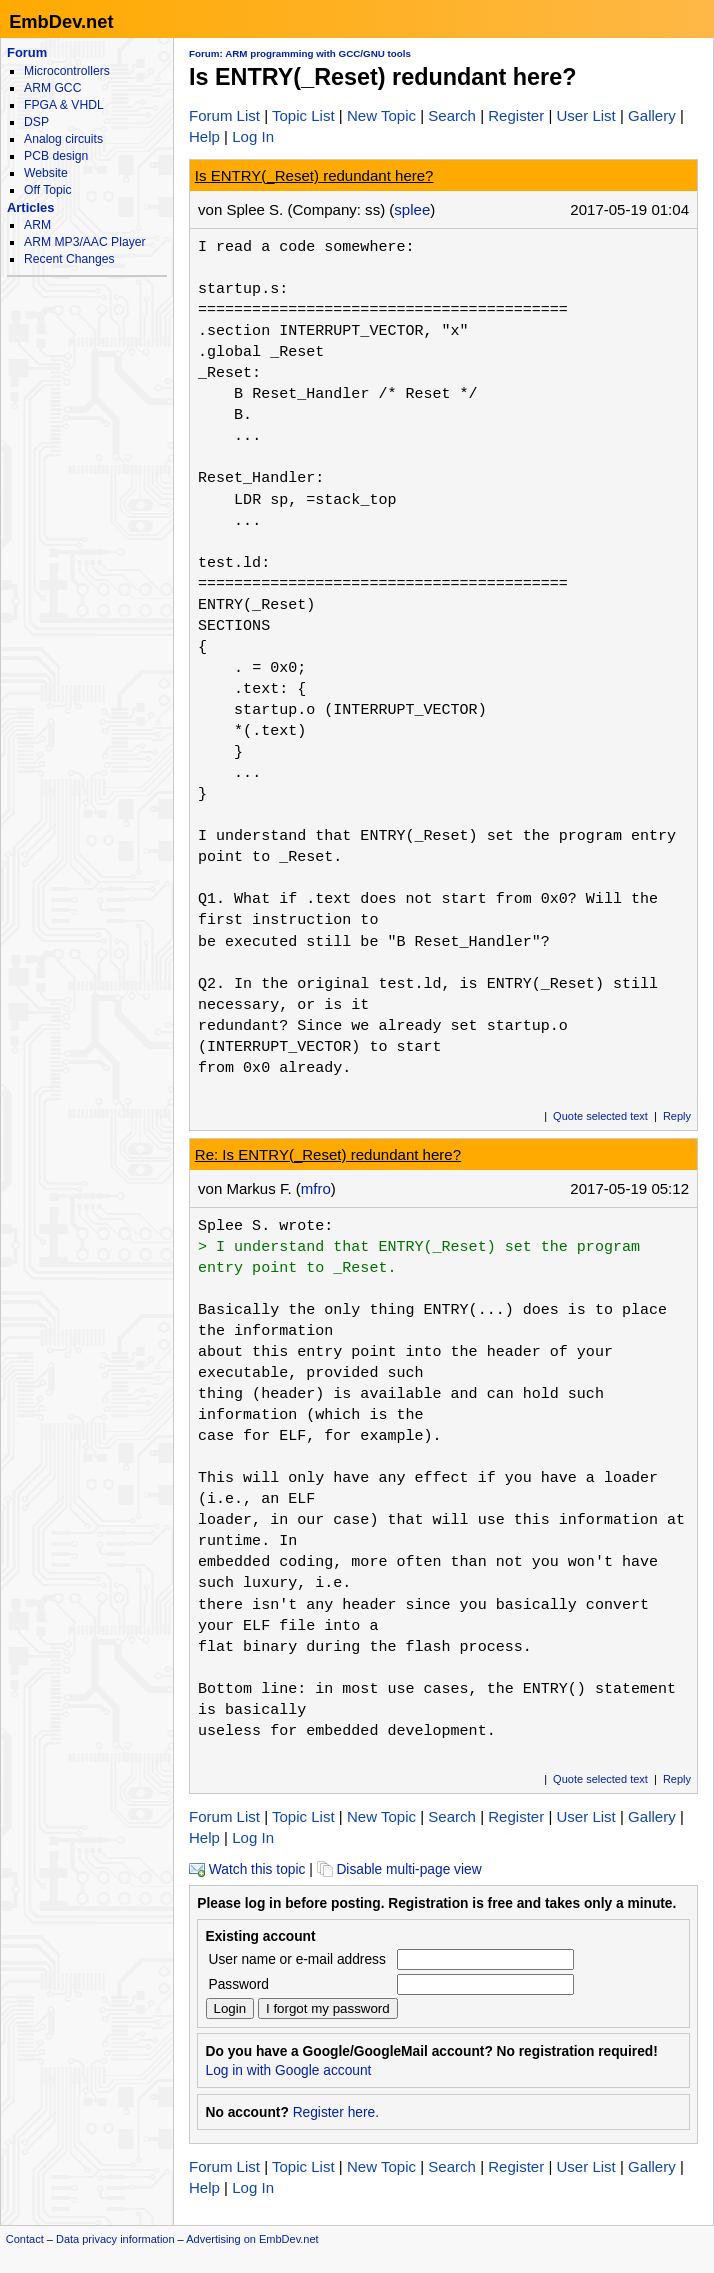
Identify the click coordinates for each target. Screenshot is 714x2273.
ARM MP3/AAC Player (84, 242)
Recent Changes (69, 259)
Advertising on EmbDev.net (252, 2239)
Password (239, 1984)
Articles (30, 207)
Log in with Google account (289, 2070)
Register (516, 115)
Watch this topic (247, 1869)
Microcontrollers (67, 71)
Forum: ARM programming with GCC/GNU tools (300, 53)
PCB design (56, 156)
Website (46, 173)
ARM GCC (52, 88)
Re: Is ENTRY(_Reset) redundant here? (328, 1154)
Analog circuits (63, 139)
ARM (37, 225)
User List (585, 115)
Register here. (336, 2112)
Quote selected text (600, 1116)
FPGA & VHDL (64, 105)
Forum (27, 52)
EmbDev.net (61, 21)
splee (412, 209)
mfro (316, 1188)
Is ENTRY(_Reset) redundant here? (314, 175)
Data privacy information (115, 2239)
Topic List (303, 115)
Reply (677, 1116)
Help (204, 136)
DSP (36, 122)
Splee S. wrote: (265, 1226)
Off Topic (47, 190)
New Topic (381, 115)
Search (452, 115)
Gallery (652, 115)
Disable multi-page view (399, 1869)
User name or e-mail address (297, 1959)
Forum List (224, 115)
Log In (253, 136)
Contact (25, 2239)
